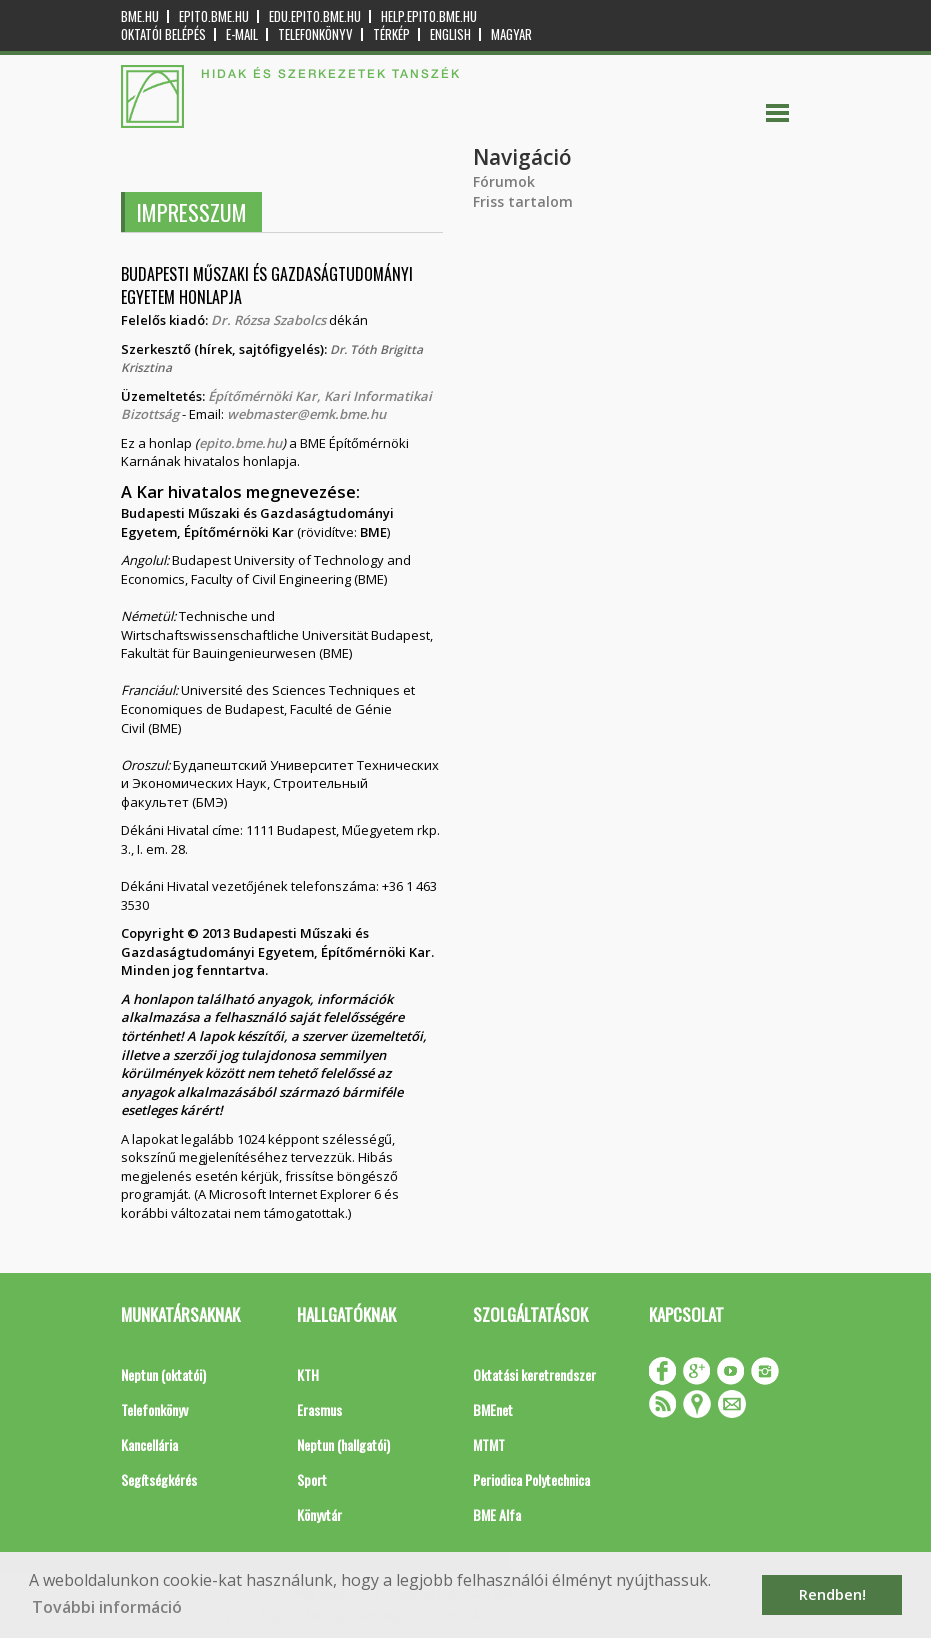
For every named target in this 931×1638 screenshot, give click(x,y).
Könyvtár (319, 1514)
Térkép (391, 34)
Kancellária (149, 1444)
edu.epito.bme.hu (315, 16)
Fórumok (504, 181)
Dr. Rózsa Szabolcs (270, 320)
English (450, 34)
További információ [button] (107, 1607)
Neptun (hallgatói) (343, 1444)
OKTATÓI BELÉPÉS (163, 34)
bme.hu (140, 16)
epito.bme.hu (214, 16)
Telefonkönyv (315, 34)
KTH (308, 1374)
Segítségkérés (159, 1479)
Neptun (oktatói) (163, 1374)
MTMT (489, 1444)
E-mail (242, 34)
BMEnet (493, 1409)
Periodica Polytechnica (531, 1479)
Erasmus (319, 1409)
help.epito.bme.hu (429, 16)
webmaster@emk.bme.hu (306, 414)
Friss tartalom (523, 201)
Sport (312, 1479)
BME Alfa (497, 1514)
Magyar (511, 34)
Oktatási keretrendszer (534, 1374)
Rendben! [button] (832, 1594)
